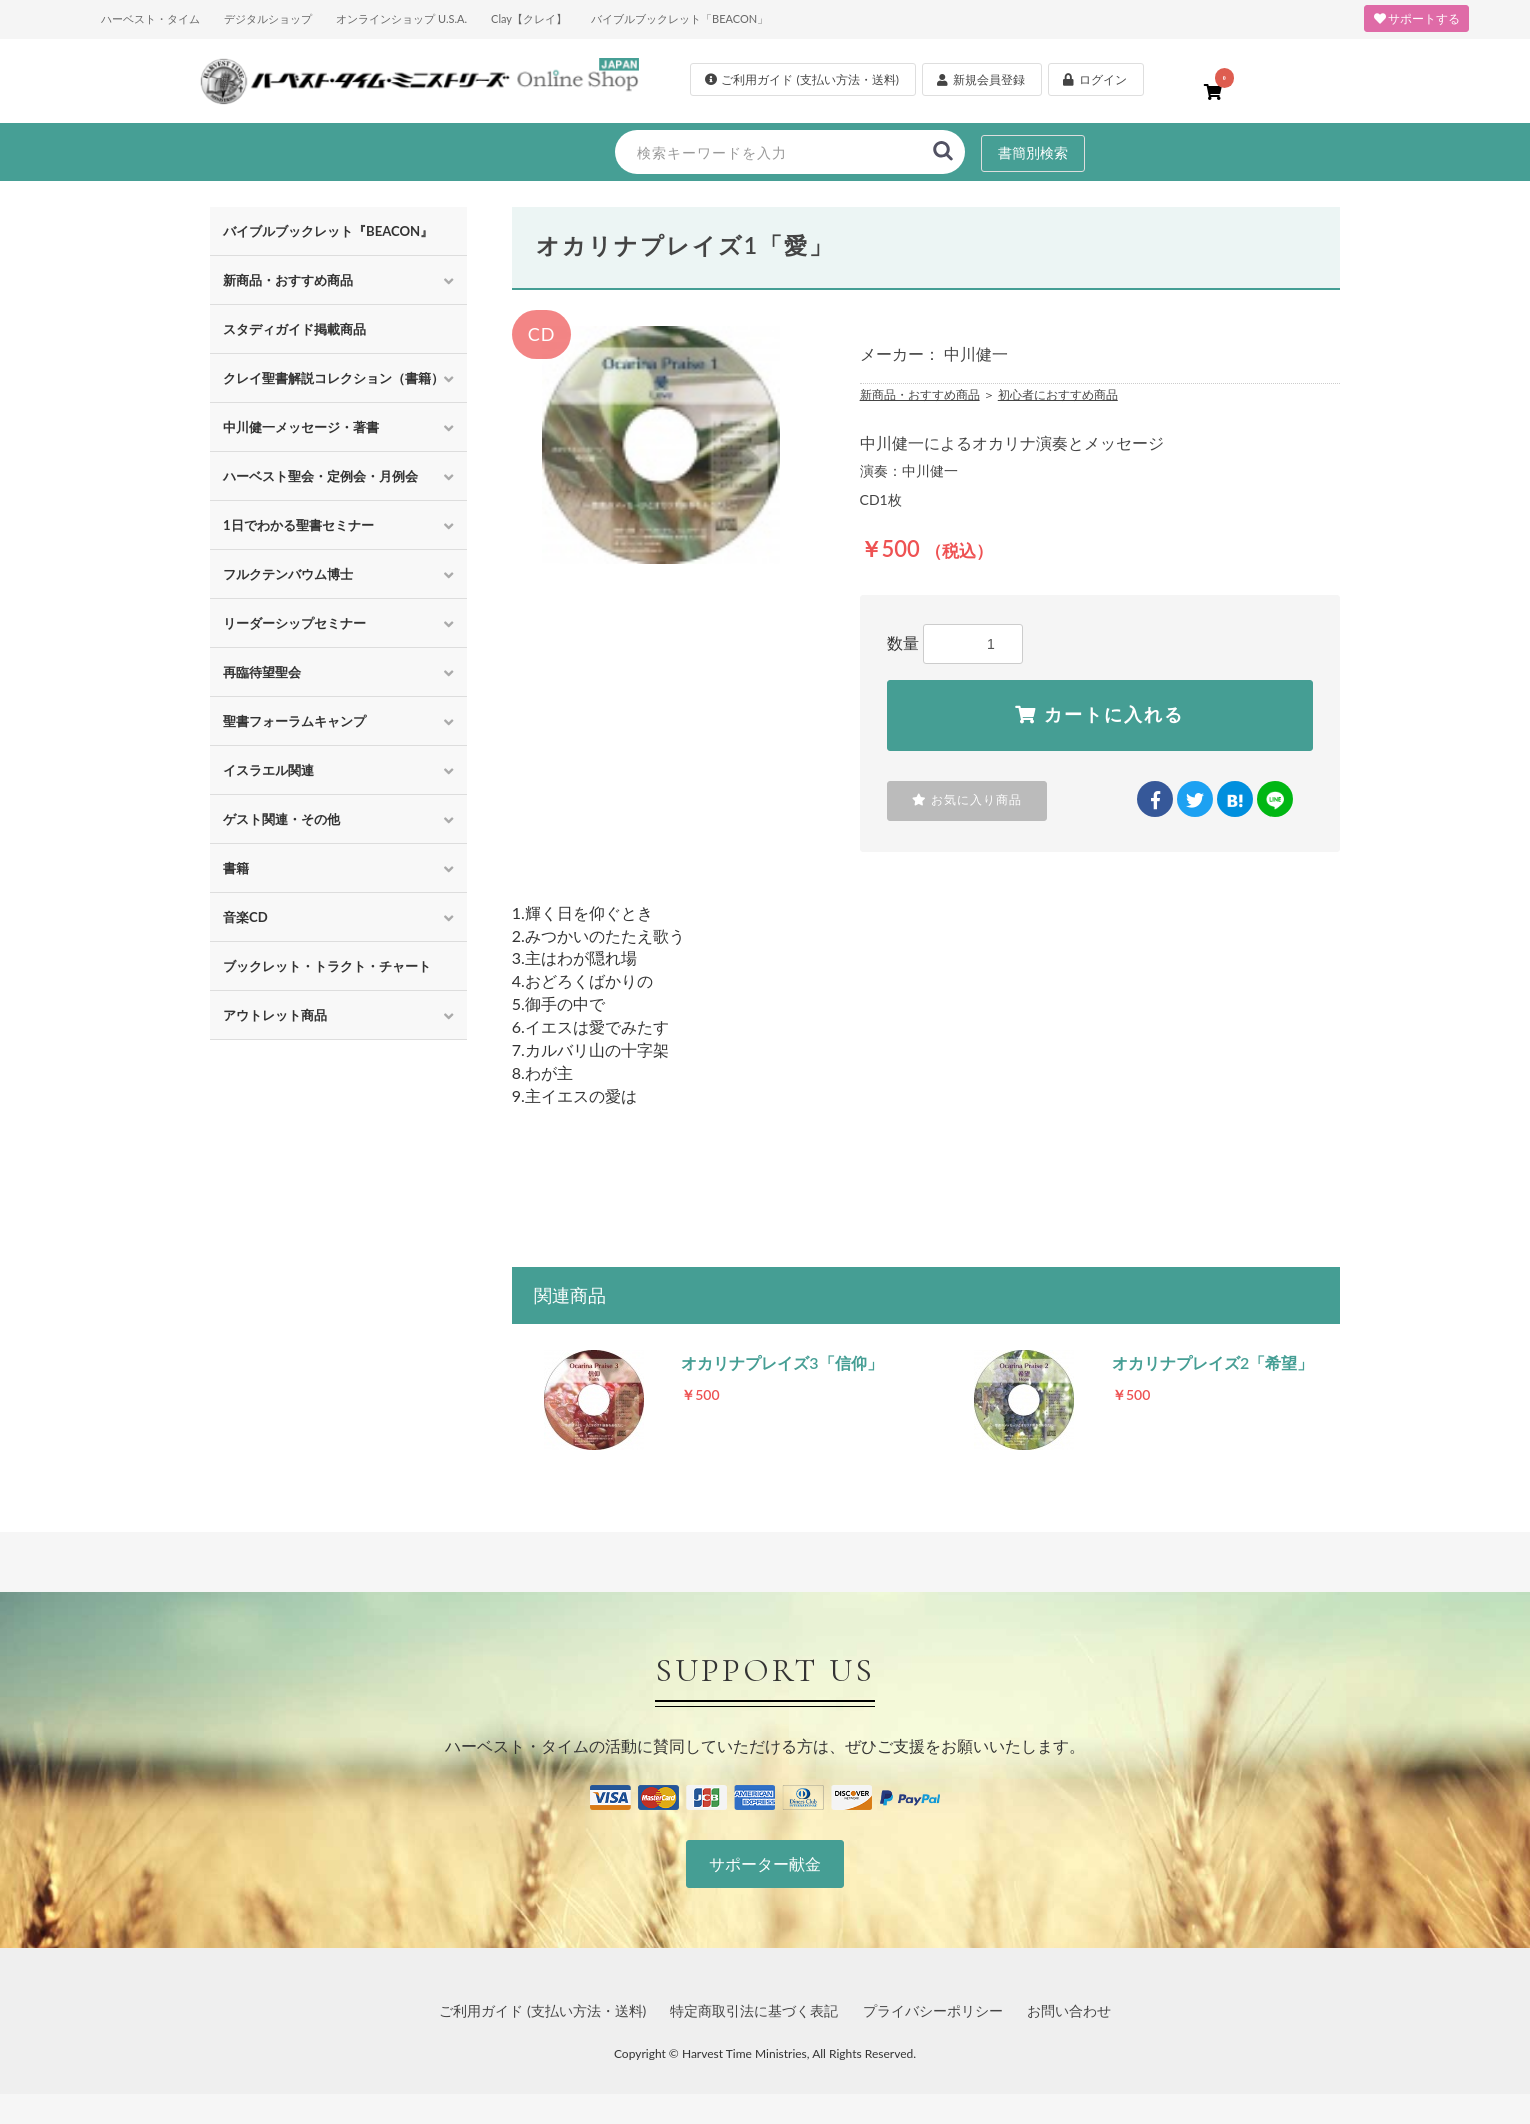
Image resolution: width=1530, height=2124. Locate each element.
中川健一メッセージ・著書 (301, 427)
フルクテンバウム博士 (288, 574)
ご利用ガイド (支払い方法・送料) (542, 2010)
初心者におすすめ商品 (1058, 394)
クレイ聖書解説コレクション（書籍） (333, 378)
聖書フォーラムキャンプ (294, 721)
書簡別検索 (1033, 152)
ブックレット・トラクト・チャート (327, 966)
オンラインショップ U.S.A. (401, 18)
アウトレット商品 (275, 1015)
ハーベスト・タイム (150, 18)
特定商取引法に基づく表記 (754, 2010)
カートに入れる (1099, 715)
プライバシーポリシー (933, 2010)
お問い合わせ (1069, 2010)
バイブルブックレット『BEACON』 (328, 231)
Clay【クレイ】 (529, 18)
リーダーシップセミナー (294, 623)
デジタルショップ (268, 18)
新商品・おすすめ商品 (288, 280)
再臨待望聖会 (262, 672)
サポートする (1416, 18)
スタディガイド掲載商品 (294, 329)
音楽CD (245, 917)
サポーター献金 (765, 1863)
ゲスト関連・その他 (281, 819)
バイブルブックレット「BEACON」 (679, 18)
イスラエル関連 (268, 770)
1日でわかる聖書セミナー (298, 525)
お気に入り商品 (967, 800)
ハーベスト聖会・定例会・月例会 (320, 476)
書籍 (236, 868)
